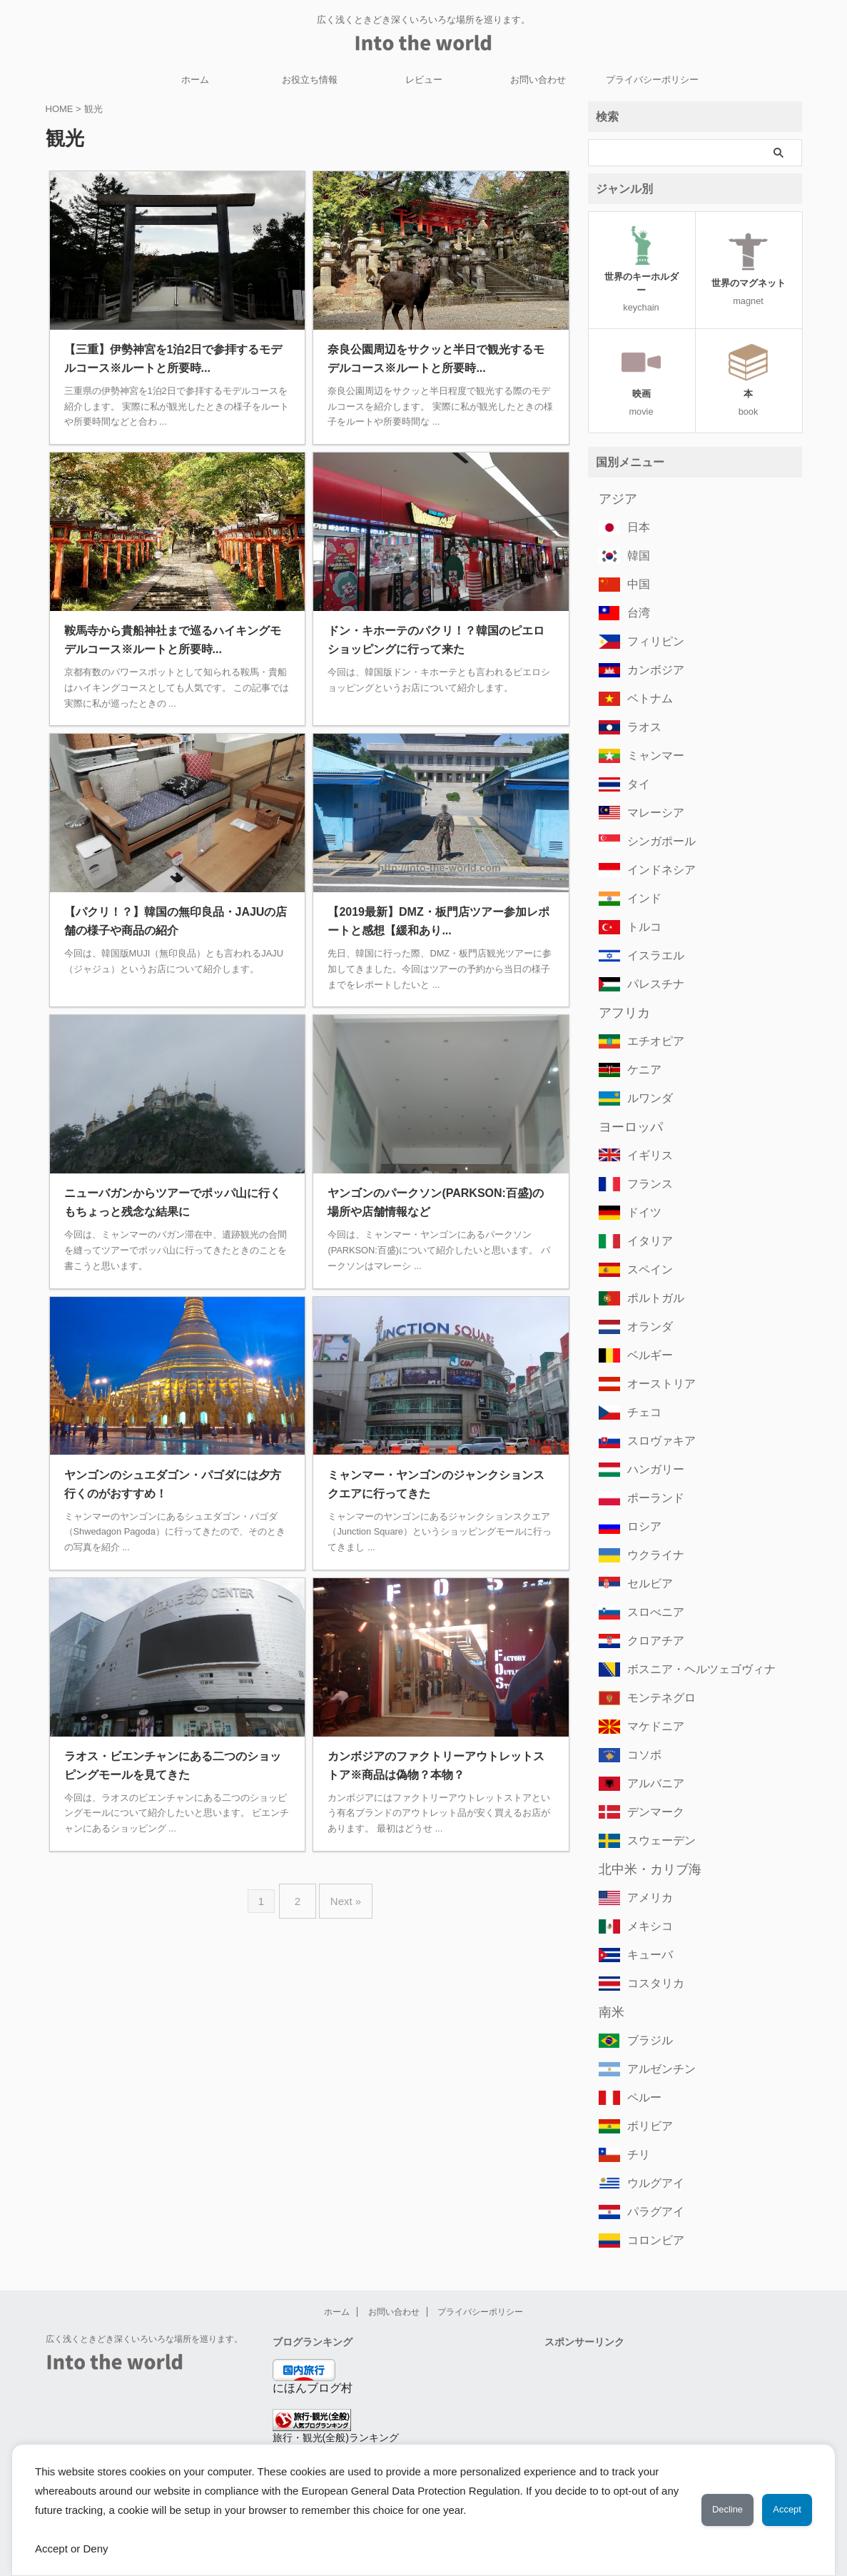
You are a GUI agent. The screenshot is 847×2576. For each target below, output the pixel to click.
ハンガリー (650, 1448)
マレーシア (650, 792)
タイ (636, 763)
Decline (704, 2509)
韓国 (636, 535)
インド (641, 877)
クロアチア (650, 1620)
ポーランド (650, 1477)
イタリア (645, 1220)
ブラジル (645, 2019)
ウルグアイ (650, 2162)
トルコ (641, 906)
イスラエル (650, 934)
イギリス (645, 1134)
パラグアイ (650, 2191)
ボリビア (645, 2105)
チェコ (641, 1391)
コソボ (641, 1734)
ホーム (195, 79)
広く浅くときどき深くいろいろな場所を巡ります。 (144, 2318)
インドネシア (655, 849)
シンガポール (655, 820)
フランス (645, 1163)
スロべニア (650, 1591)
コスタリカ (650, 1962)
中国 (636, 563)
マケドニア (650, 1705)
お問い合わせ (538, 79)
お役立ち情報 (310, 79)
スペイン (645, 1248)
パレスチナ (650, 963)
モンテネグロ (655, 1677)
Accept (779, 2509)
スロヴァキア (655, 1420)
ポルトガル (650, 1277)
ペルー (641, 2076)
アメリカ (645, 1877)
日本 (636, 506)
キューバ (645, 1934)
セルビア (645, 1562)
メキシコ (645, 1905)
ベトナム (645, 677)
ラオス (641, 706)
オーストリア (655, 1363)
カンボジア (650, 649)
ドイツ (641, 1191)
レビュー (423, 79)
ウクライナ (650, 1534)
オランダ (645, 1305)
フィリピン (650, 620)
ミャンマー (650, 734)
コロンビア (650, 2219)
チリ (636, 2133)
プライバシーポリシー (652, 79)
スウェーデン (655, 1819)
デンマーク (650, 1791)
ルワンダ (645, 1077)
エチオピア (650, 1020)
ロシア (641, 1505)
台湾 (636, 592)
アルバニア (650, 1762)
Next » (342, 1895)
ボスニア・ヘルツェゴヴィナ (687, 1648)
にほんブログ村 (313, 2367)
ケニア (641, 1049)
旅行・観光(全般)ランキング (336, 2417)
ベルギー (645, 1334)
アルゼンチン (655, 2048)
